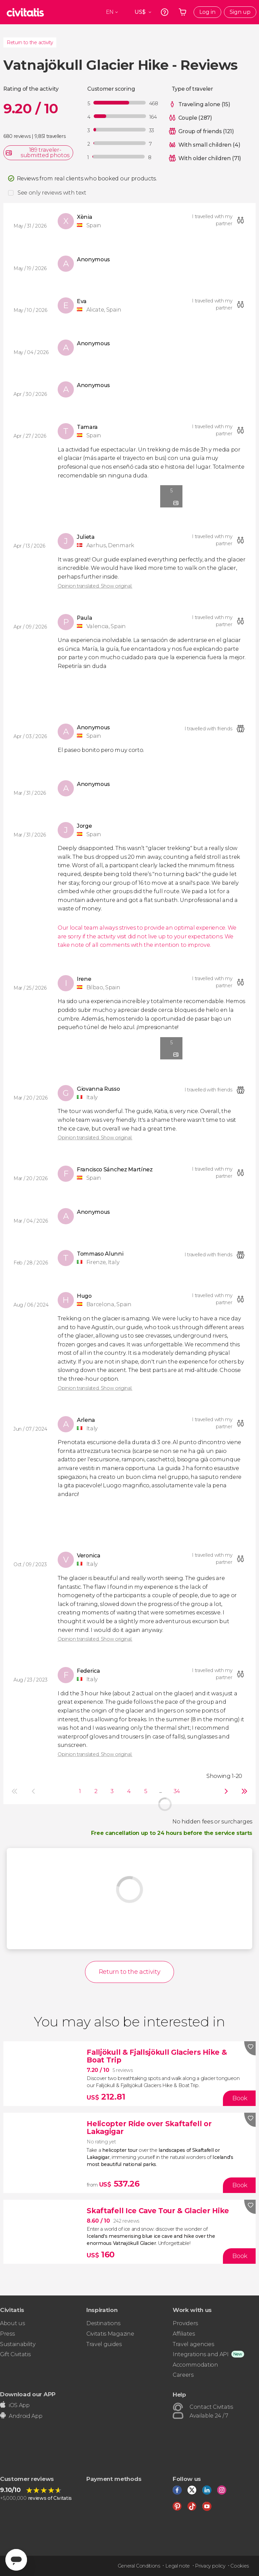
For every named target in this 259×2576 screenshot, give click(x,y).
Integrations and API (201, 2354)
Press (7, 2334)
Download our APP (28, 2394)
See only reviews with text (52, 192)
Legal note (177, 2566)
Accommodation (195, 2365)
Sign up (240, 12)
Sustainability (18, 2344)
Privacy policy (210, 2566)
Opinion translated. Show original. (95, 586)
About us (12, 2323)
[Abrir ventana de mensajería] (16, 2560)
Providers (185, 2323)
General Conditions (139, 2566)
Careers (183, 2375)
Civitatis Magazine (110, 2334)
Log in (207, 12)
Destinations (103, 2323)
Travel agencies (193, 2344)
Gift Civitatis (15, 2354)
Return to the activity (30, 42)
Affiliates (184, 2334)
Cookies (239, 2566)
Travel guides (104, 2344)
